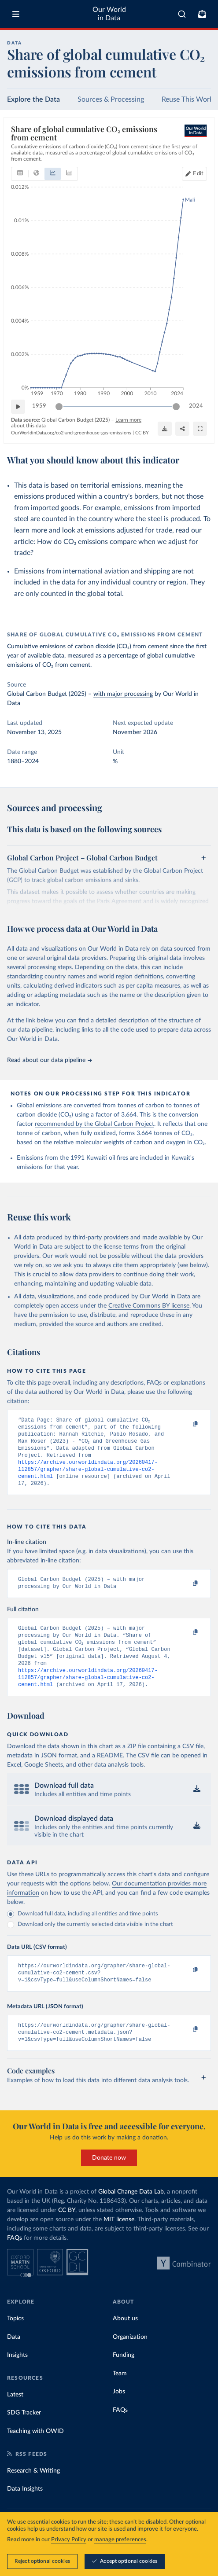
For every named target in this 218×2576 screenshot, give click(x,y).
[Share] (182, 429)
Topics (15, 2342)
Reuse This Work (187, 99)
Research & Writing (33, 2494)
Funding (123, 2379)
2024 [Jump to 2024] (196, 406)
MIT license (118, 2243)
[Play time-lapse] (18, 406)
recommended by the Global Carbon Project (94, 1124)
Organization (130, 2361)
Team (120, 2397)
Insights (17, 2379)
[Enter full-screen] (200, 429)
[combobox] (182, 14)
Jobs (119, 2415)
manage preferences (120, 2540)
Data (13, 2361)
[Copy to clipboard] (186, 1424)
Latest (15, 2418)
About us (125, 2342)
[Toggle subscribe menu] (202, 14)
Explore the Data (33, 99)
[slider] (59, 406)
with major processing (123, 694)
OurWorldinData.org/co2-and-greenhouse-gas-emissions (71, 432)
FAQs (14, 2262)
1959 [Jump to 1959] (39, 406)
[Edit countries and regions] (194, 173)
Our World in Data (109, 14)
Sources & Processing (111, 99)
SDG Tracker (24, 2436)
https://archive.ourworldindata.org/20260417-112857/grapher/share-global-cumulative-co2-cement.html (88, 1477)
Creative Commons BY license (148, 1306)
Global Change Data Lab (131, 2215)
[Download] (165, 429)
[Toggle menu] (16, 14)
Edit (198, 173)
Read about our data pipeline (49, 1060)
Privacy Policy (68, 2540)
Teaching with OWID (35, 2455)
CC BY (142, 432)
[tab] (20, 173)
